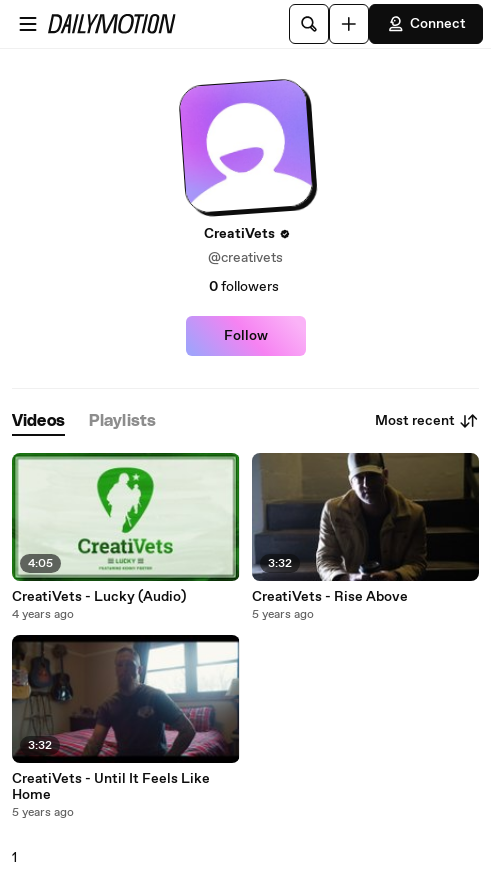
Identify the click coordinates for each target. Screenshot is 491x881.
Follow (246, 336)
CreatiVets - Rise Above (330, 597)
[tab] (38, 421)
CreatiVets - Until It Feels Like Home (111, 787)
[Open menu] (28, 24)
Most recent (427, 421)
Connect (426, 24)
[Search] (309, 24)
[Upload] (349, 24)
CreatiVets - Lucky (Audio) (99, 597)
